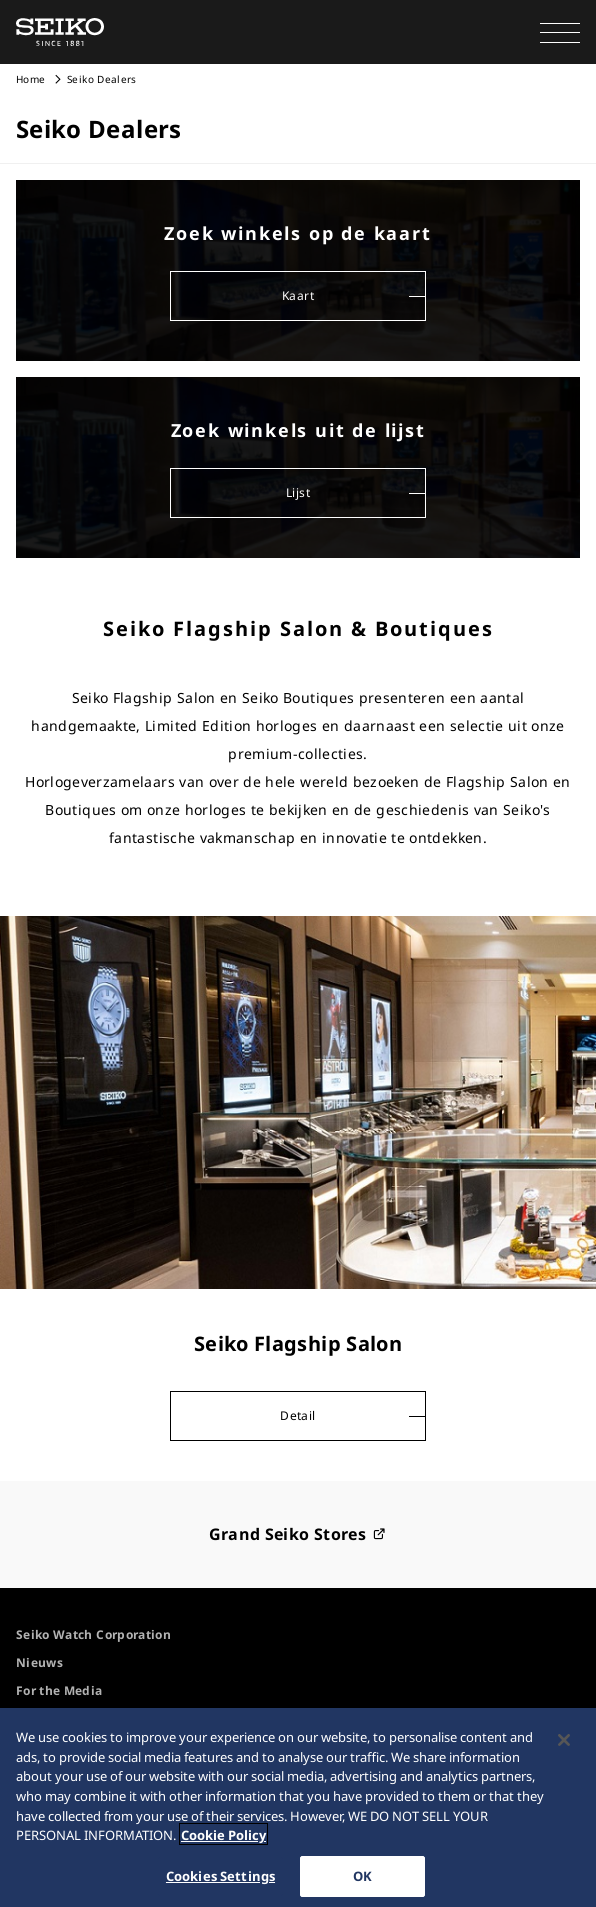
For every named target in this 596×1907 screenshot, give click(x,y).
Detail (297, 1415)
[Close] (564, 1747)
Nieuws (39, 1662)
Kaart (298, 295)
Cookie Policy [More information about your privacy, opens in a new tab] (223, 1842)
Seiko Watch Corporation (93, 1634)
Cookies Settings (220, 1882)
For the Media (59, 1690)
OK (362, 1882)
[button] (560, 32)
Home (30, 79)
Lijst (298, 492)
